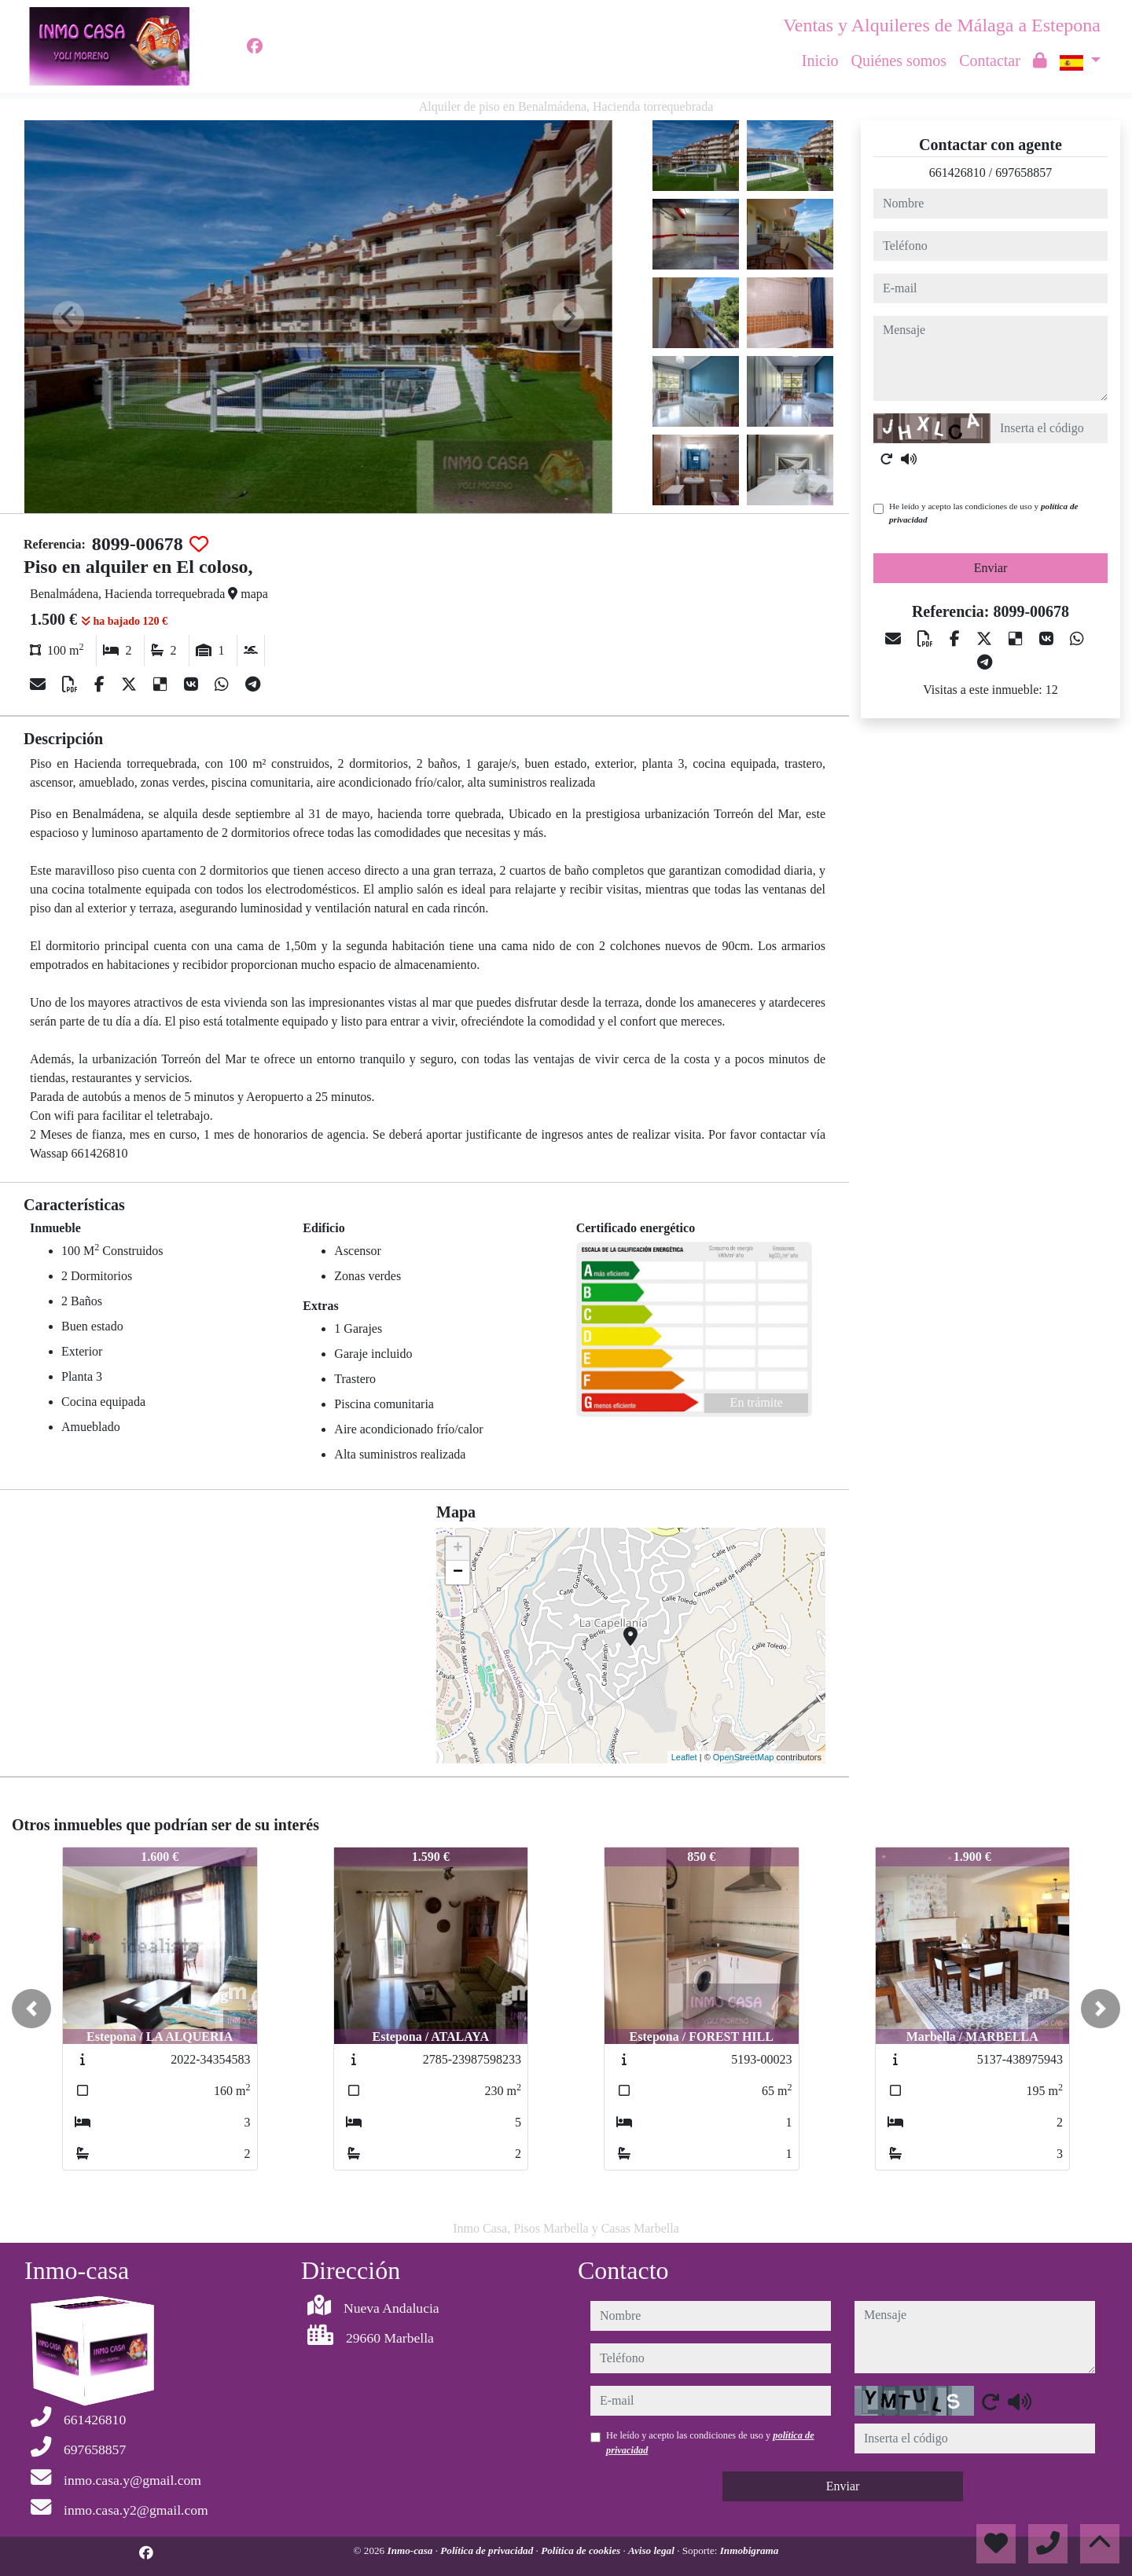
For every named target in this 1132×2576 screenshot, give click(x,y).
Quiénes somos (898, 60)
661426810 (957, 172)
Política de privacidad (487, 2550)
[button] (31, 2008)
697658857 (1023, 172)
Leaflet (684, 1757)
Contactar (989, 60)
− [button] (458, 1572)
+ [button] (458, 1549)
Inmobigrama (749, 2550)
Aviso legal (652, 2550)
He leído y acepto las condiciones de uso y (983, 512)
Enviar (991, 567)
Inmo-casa (412, 2550)
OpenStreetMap (743, 1757)
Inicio (820, 60)
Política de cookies (582, 2550)
